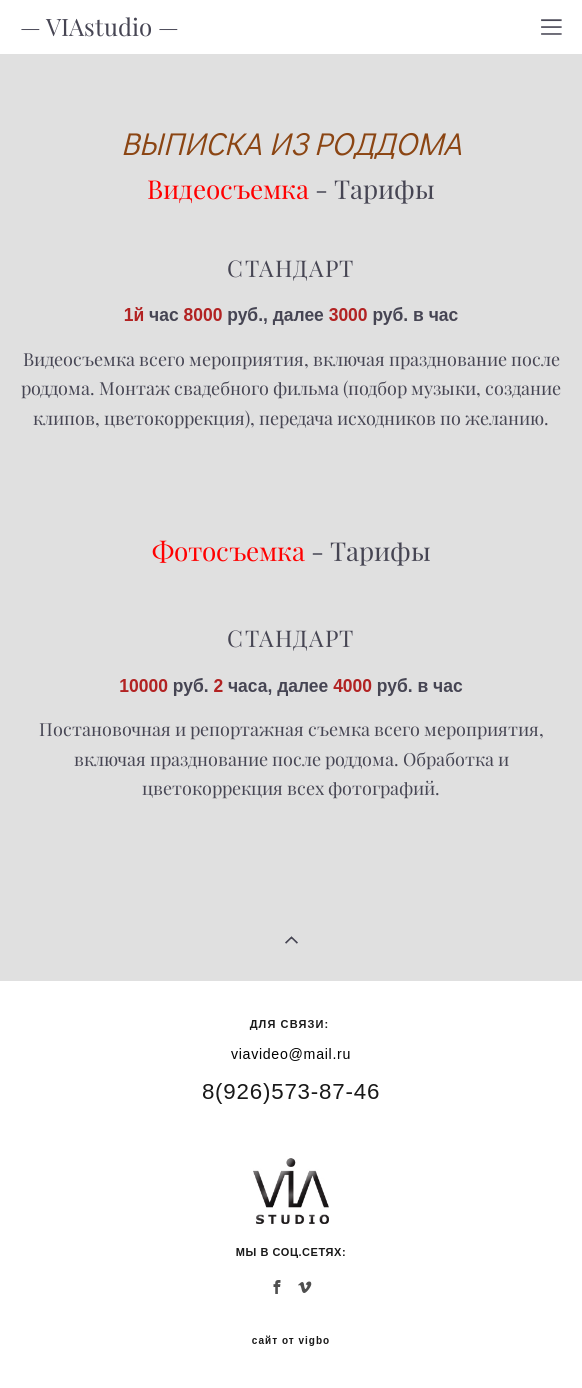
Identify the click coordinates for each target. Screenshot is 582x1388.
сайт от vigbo (291, 1341)
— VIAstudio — (99, 27)
